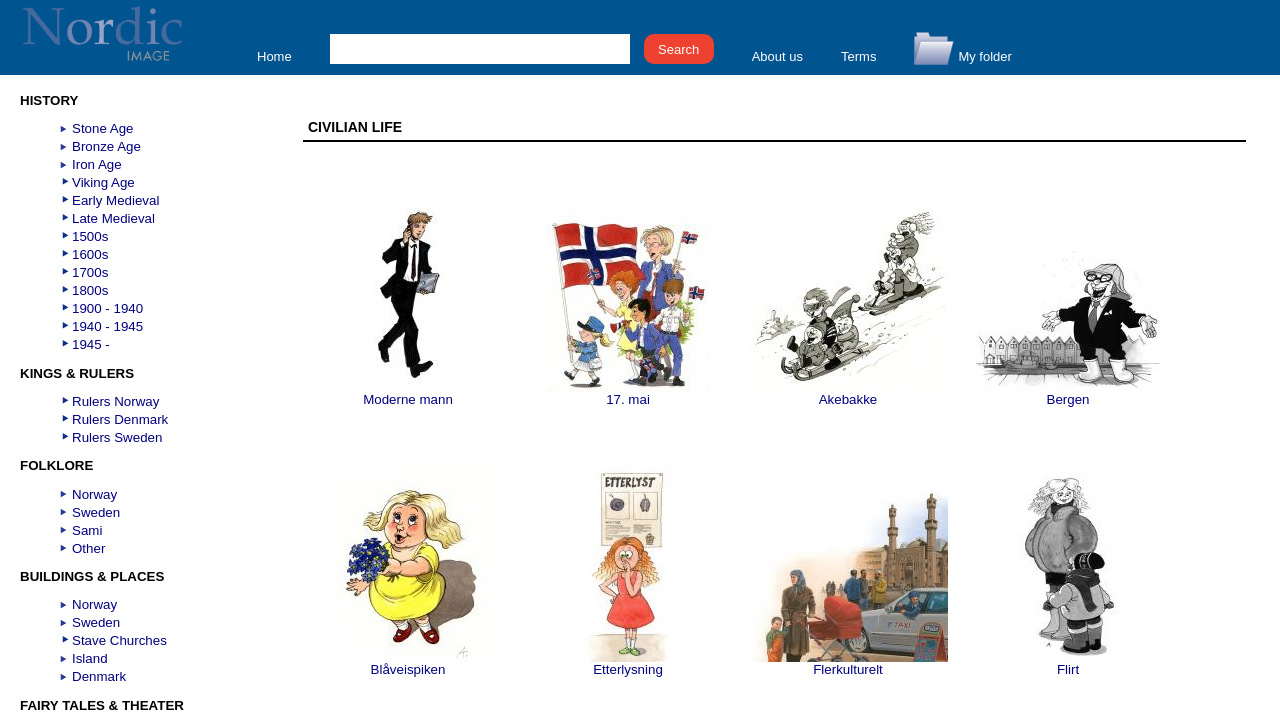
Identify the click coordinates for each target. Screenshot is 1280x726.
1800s (90, 290)
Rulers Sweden (117, 437)
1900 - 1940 (107, 308)
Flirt (1068, 663)
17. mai (628, 393)
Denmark (99, 676)
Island (90, 658)
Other (88, 548)
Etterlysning (628, 663)
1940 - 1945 (107, 326)
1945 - (91, 344)
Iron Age (97, 164)
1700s (90, 272)
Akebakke (848, 393)
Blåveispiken (408, 663)
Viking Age (103, 182)
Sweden (96, 512)
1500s (90, 236)
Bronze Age (106, 146)
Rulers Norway (115, 401)
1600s (90, 254)
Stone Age (103, 128)
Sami (87, 530)
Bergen (1068, 393)
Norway (94, 494)
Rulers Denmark (120, 419)
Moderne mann (408, 393)
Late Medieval (113, 218)
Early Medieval (115, 200)
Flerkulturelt (848, 663)
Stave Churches (119, 640)
